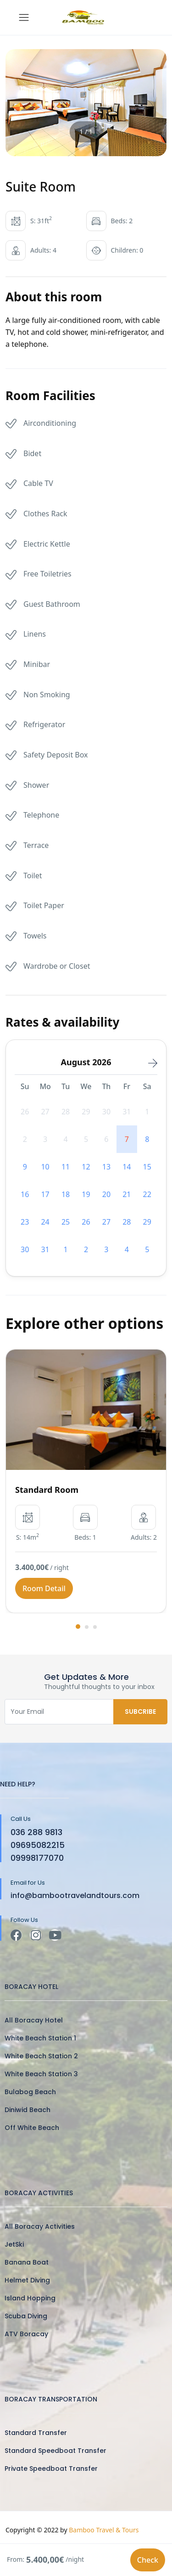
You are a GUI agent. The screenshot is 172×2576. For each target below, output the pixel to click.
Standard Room (46, 1489)
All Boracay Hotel (34, 2020)
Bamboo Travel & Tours (104, 2529)
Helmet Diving (27, 2280)
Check (147, 2560)
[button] (78, 1626)
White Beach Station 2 (41, 2056)
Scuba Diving (26, 2316)
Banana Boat (27, 2262)
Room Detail (44, 1588)
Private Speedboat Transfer (51, 2468)
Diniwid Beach (27, 2109)
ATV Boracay (26, 2334)
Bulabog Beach (30, 2091)
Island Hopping (30, 2298)
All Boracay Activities (40, 2226)
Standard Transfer (36, 2432)
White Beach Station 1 (40, 2038)
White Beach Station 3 (41, 2074)
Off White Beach (32, 2127)
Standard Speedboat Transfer (55, 2450)
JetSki (14, 2244)
